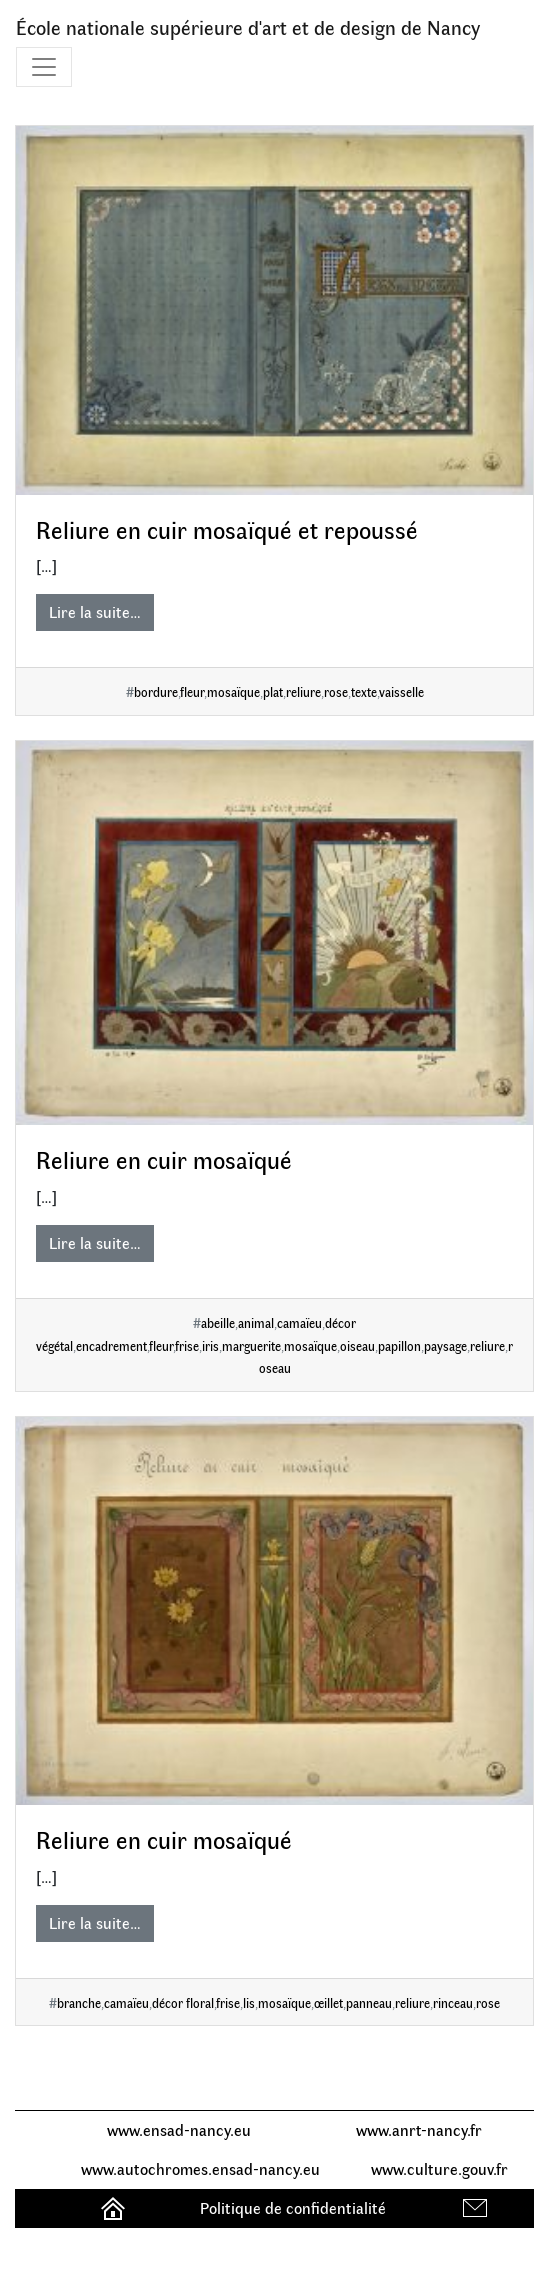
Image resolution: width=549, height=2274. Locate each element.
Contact (477, 2207)
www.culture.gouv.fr (439, 2168)
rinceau (453, 2002)
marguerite (251, 1345)
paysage (445, 1345)
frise (187, 1345)
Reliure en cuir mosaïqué (164, 1159)
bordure (156, 691)
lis (249, 2002)
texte (364, 691)
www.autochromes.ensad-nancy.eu (200, 2168)
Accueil (115, 2207)
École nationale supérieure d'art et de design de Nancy (248, 26)
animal (256, 1322)
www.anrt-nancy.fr (419, 2129)
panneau (369, 2002)
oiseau (357, 1345)
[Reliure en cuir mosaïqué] (274, 933)
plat (273, 691)
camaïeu (299, 1322)
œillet (328, 2002)
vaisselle (401, 691)
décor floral (183, 2002)
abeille (218, 1322)
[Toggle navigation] (44, 67)
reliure (303, 691)
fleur (192, 691)
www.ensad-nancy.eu (179, 2129)
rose (336, 691)
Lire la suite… (95, 611)
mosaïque (233, 691)
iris (210, 1345)
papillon (399, 1345)
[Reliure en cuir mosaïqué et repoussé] (274, 310)
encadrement (111, 1345)
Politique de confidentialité (293, 2207)
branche (79, 2002)
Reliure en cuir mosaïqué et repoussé (227, 529)
